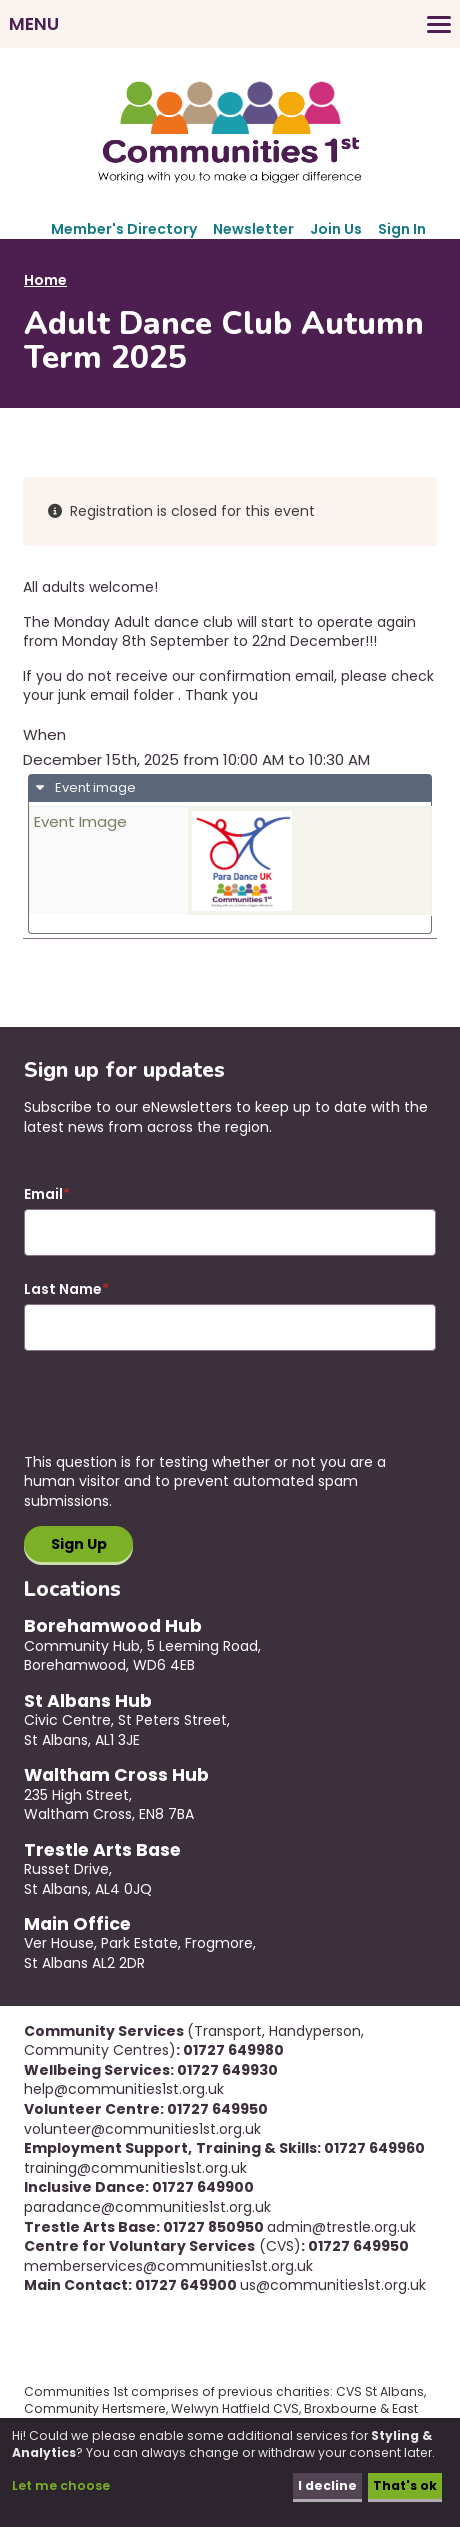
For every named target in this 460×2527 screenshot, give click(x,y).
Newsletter (253, 229)
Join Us (336, 229)
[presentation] (176, 1414)
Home (45, 280)
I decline (327, 2485)
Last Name (63, 1289)
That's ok (405, 2485)
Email (43, 1194)
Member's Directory (124, 229)
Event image (94, 787)
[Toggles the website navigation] (230, 24)
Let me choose (61, 2485)
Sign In (402, 229)
